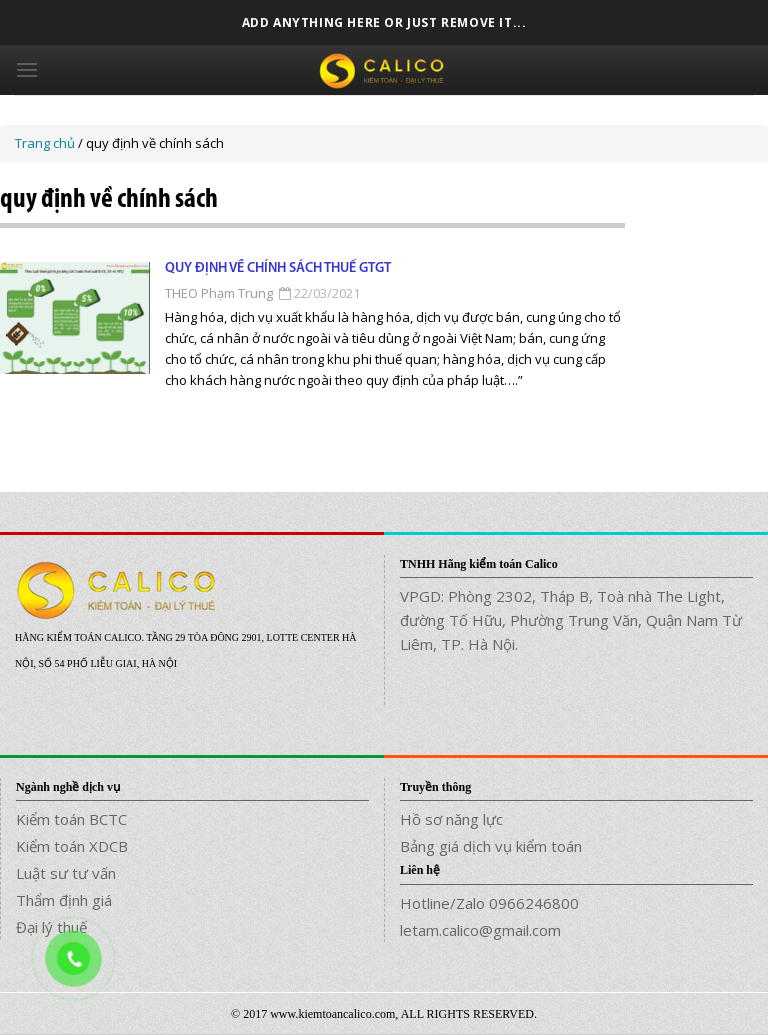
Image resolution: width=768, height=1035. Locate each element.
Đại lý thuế (51, 927)
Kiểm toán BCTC (71, 819)
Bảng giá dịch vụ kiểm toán (491, 846)
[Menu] (27, 69)
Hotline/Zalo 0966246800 (489, 903)
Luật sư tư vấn (66, 873)
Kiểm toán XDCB (72, 846)
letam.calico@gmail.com (480, 930)
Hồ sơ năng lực (451, 819)
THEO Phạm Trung (219, 293)
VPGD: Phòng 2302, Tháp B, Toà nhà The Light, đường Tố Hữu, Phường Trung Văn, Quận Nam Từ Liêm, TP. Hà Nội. (571, 620)
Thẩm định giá (64, 900)
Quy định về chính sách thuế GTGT (278, 268)
